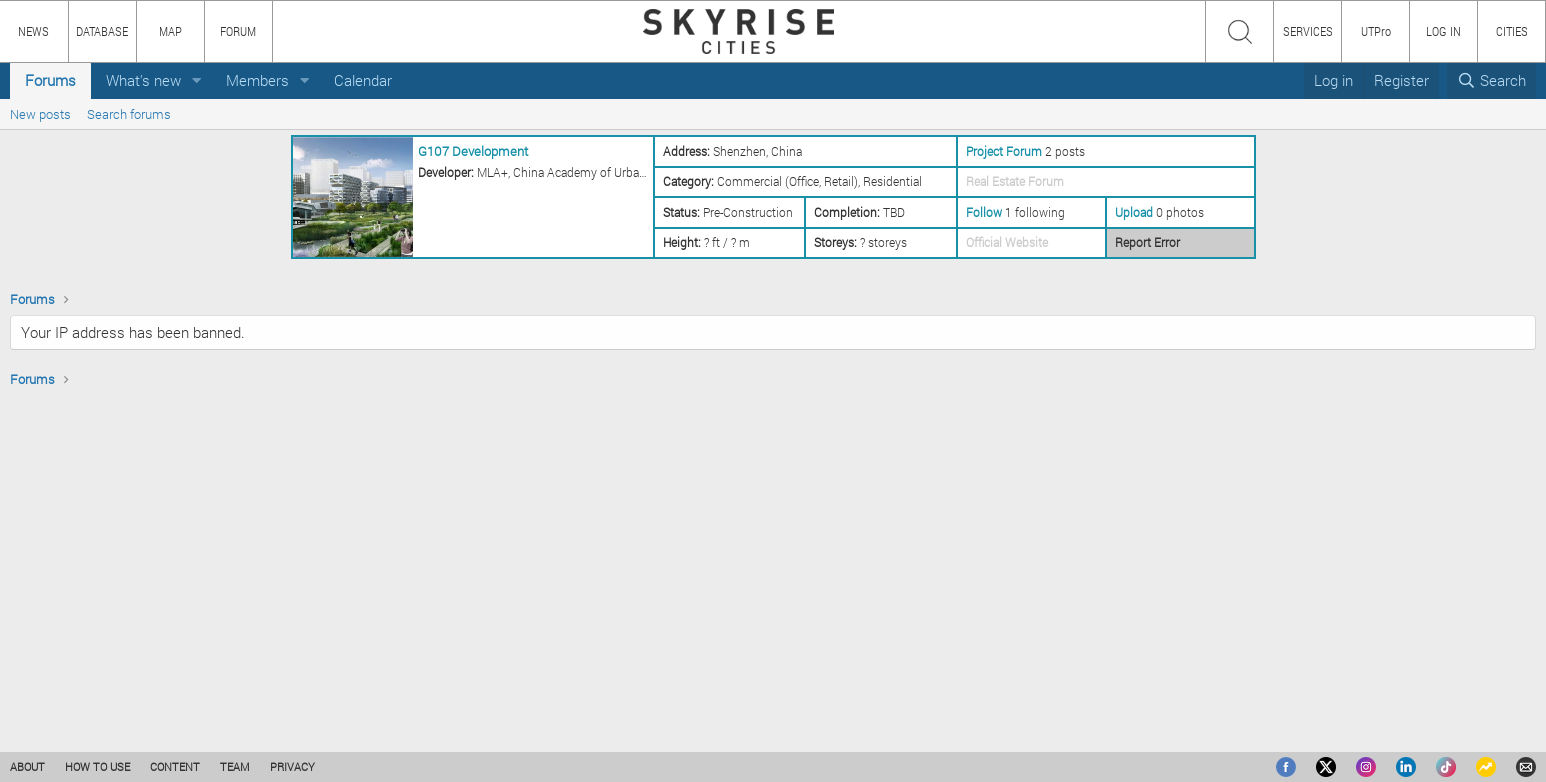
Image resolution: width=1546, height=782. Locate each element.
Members (257, 80)
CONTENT (175, 766)
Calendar (363, 80)
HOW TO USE (97, 766)
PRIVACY (292, 766)
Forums (50, 80)
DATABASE (102, 31)
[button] (197, 80)
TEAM (235, 766)
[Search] (1491, 80)
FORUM (238, 31)
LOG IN (1443, 31)
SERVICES (1308, 31)
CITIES (1512, 31)
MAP (170, 31)
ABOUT (27, 766)
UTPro (1376, 31)
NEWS (33, 31)
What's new (143, 80)
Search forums (129, 114)
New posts (40, 114)
